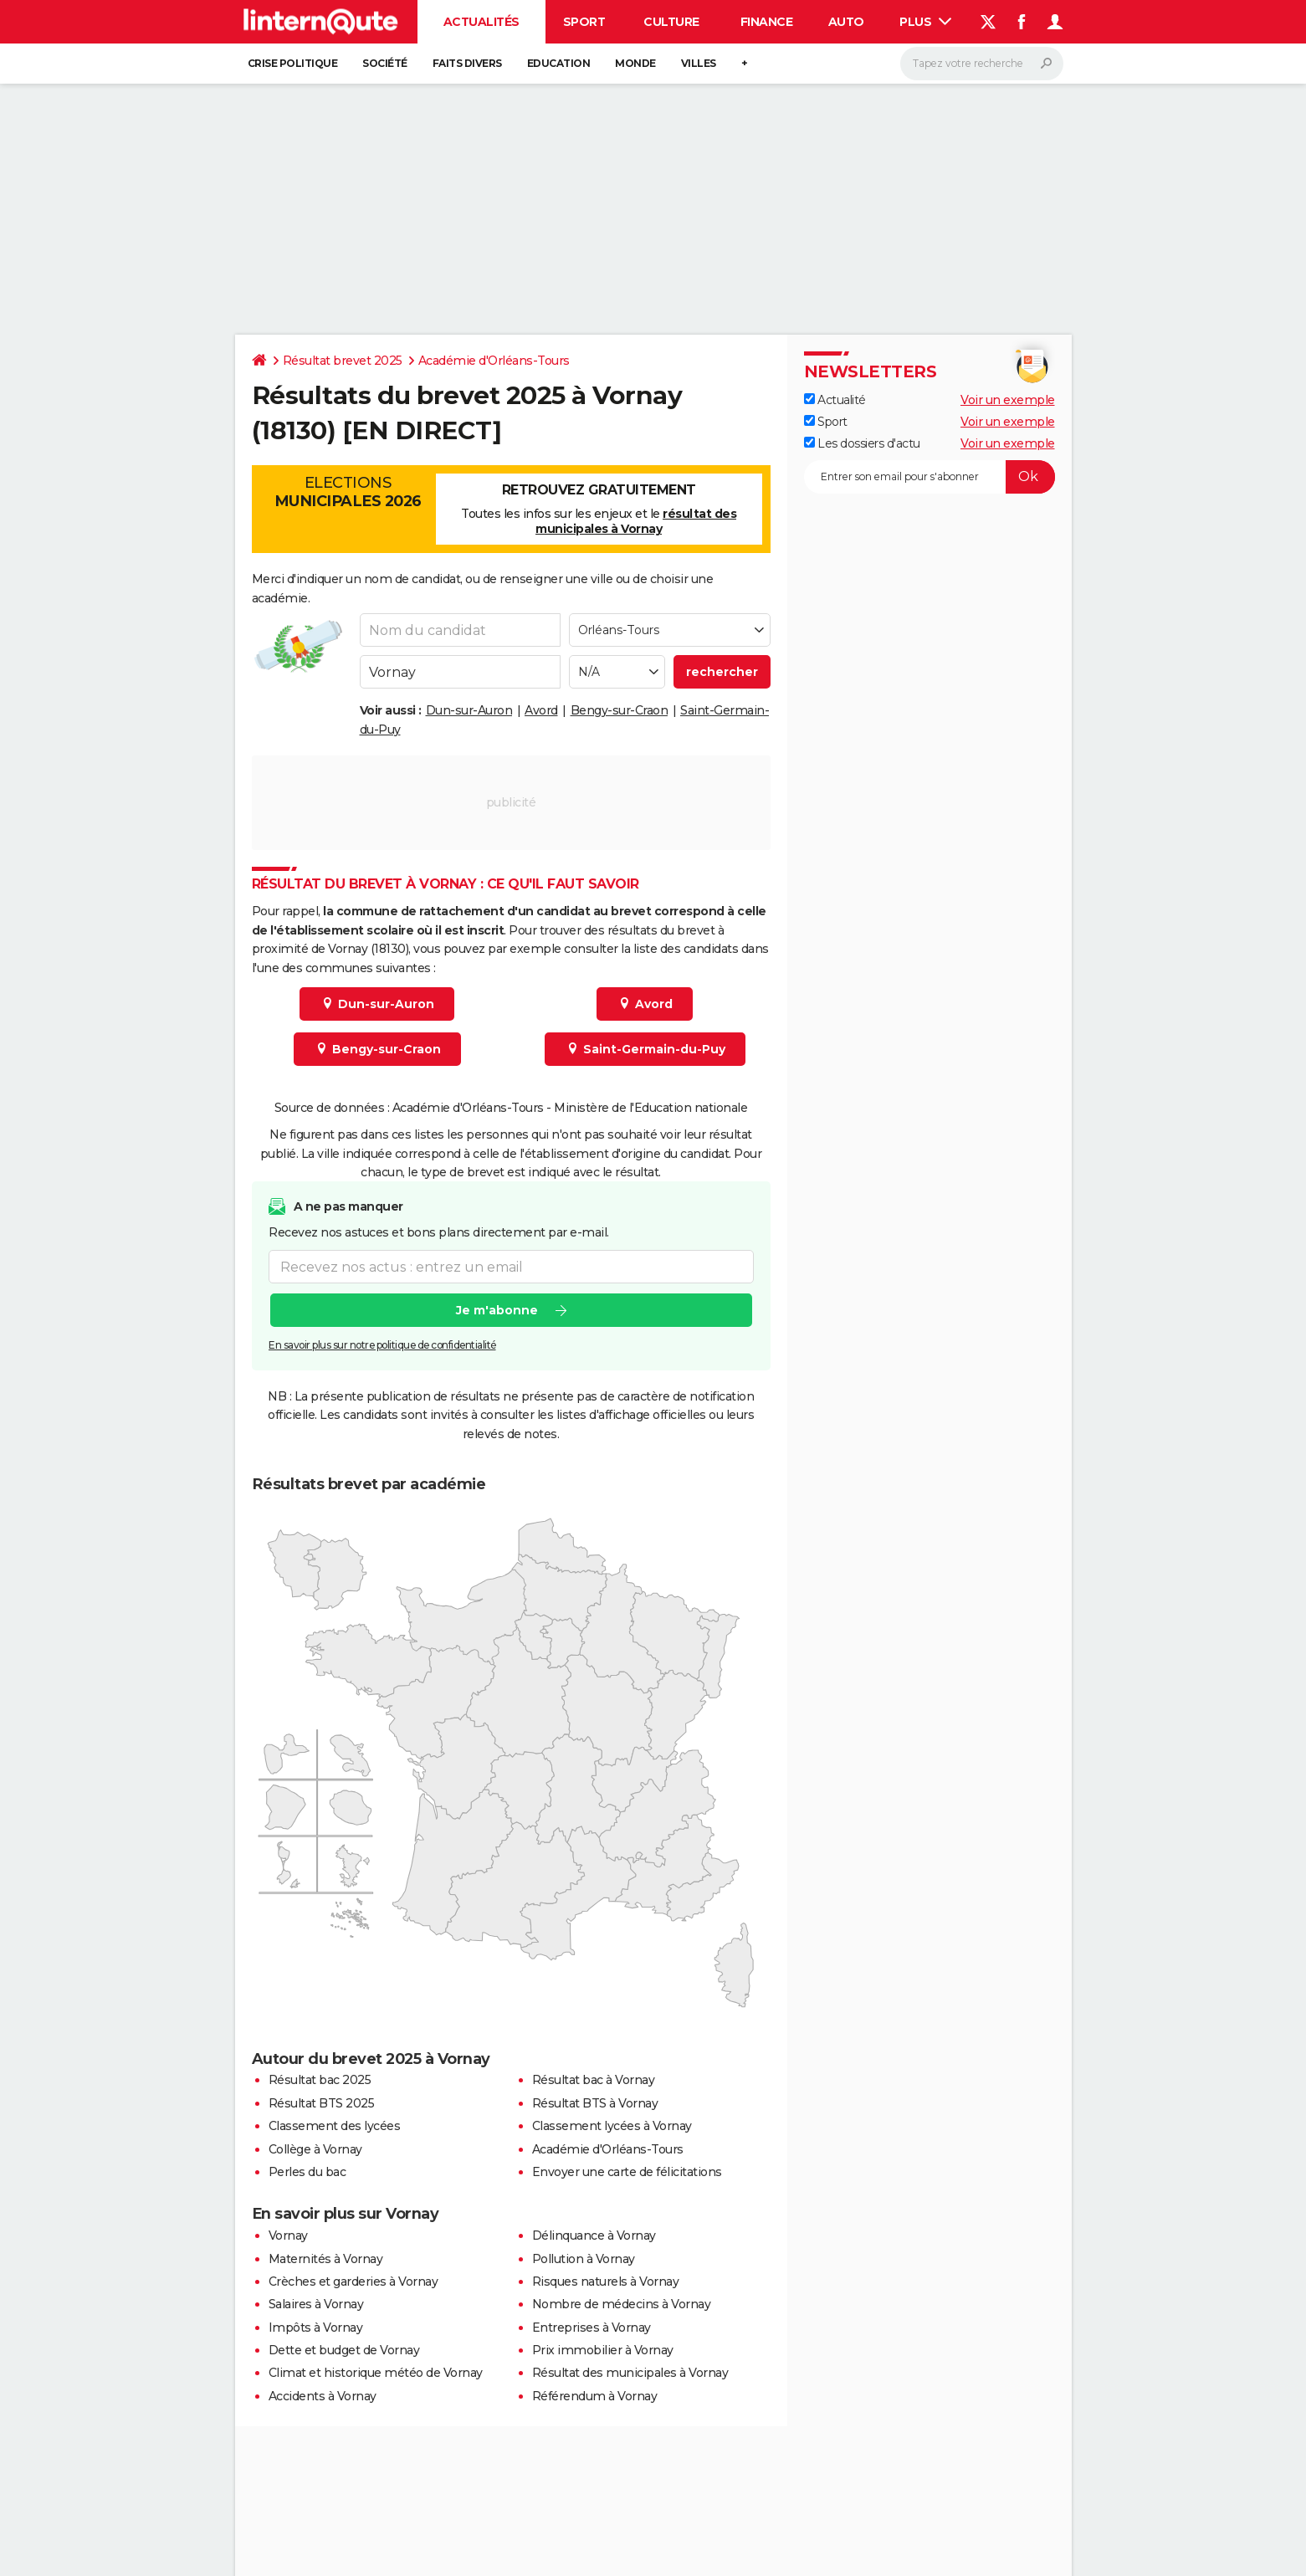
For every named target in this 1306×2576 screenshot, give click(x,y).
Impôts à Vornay (316, 2327)
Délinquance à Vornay (594, 2235)
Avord (541, 710)
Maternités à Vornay (326, 2258)
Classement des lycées (335, 2125)
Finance (766, 21)
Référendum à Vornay (595, 2396)
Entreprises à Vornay (591, 2327)
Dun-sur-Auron (469, 710)
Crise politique (293, 63)
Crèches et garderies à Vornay (353, 2281)
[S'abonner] (929, 477)
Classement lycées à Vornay (612, 2125)
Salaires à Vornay (316, 2304)
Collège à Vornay (315, 2149)
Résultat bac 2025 (320, 2079)
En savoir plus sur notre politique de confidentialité (382, 1345)
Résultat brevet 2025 (342, 360)
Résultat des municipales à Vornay (630, 2372)
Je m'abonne (496, 1311)
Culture (671, 21)
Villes (698, 63)
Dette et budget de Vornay (344, 2350)
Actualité (835, 399)
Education (559, 63)
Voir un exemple (1007, 399)
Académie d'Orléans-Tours (494, 360)
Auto (846, 21)
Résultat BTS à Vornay (595, 2103)
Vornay (288, 2235)
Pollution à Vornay (583, 2258)
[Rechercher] (981, 63)
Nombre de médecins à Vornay (621, 2304)
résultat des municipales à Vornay (635, 521)
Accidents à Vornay (322, 2396)
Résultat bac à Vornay (593, 2079)
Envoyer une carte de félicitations (627, 2171)
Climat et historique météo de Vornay (376, 2372)
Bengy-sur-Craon (619, 710)
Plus (925, 21)
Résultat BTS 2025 (322, 2103)
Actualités (481, 21)
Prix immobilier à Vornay (602, 2350)
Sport (584, 21)
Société (384, 63)
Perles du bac (307, 2171)
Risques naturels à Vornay (605, 2281)
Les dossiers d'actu (862, 443)
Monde (635, 63)
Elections (348, 492)
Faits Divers (467, 63)
